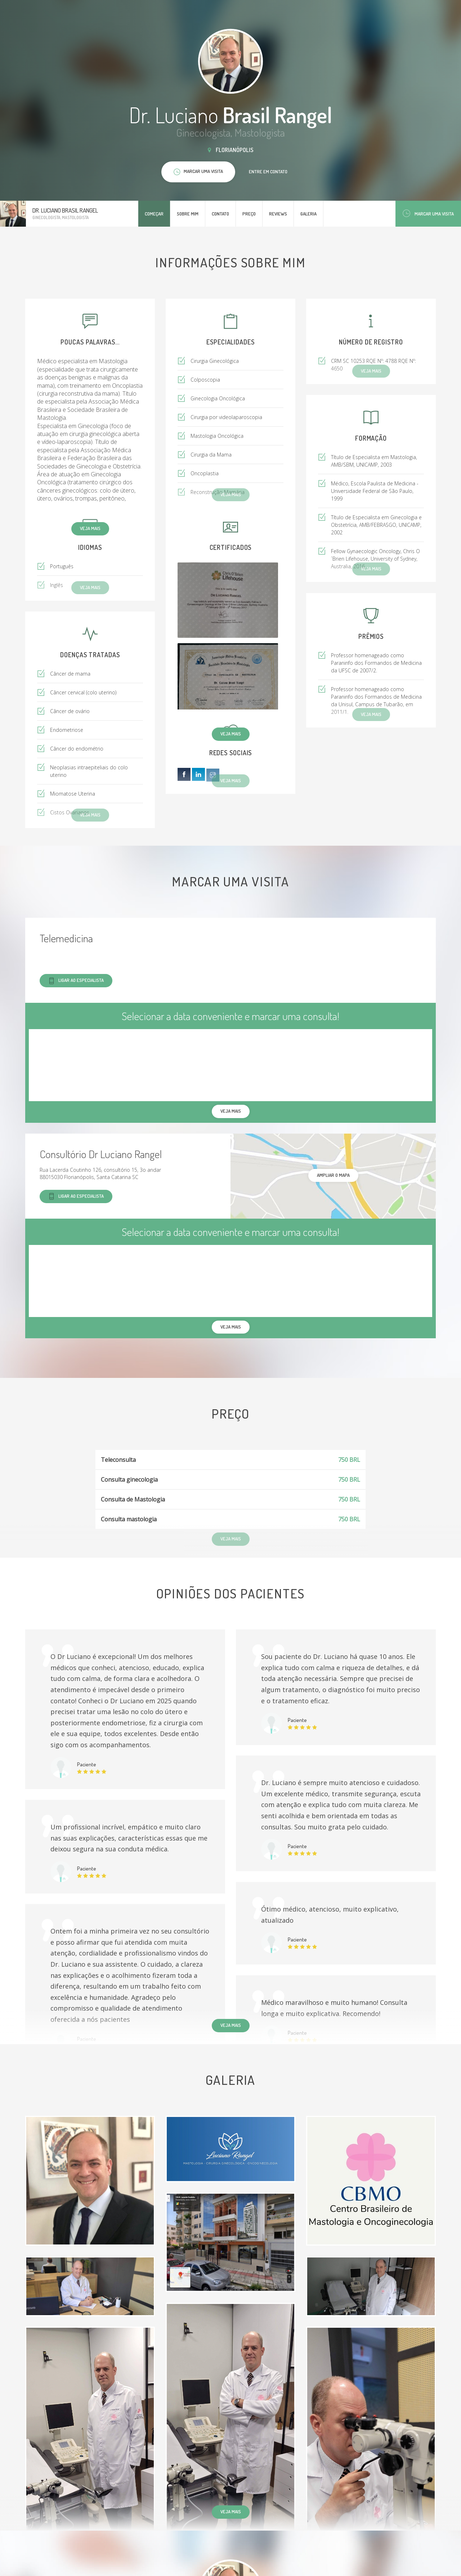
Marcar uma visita (428, 213)
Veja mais (90, 528)
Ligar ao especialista (76, 980)
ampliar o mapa (333, 1175)
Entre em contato (268, 171)
